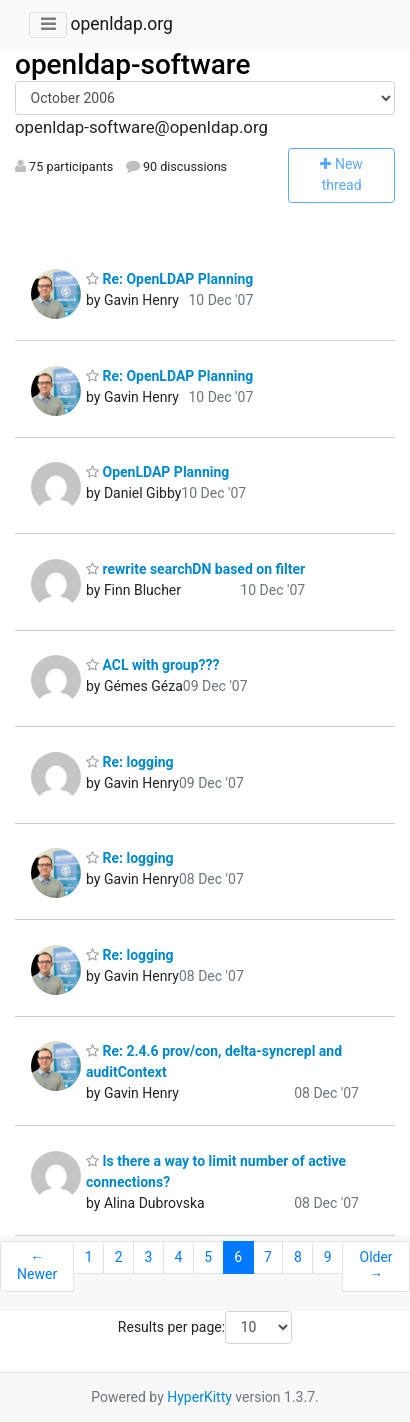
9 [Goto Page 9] (328, 1257)
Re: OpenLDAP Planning (169, 279)
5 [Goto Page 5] (208, 1257)
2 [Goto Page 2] (119, 1257)
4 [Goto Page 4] (178, 1257)
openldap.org (121, 24)
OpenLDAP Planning (157, 472)
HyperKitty (199, 1397)
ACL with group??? (152, 665)
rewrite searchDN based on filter (195, 569)
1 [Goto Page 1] (89, 1257)
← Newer (37, 1266)
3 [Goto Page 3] (149, 1257)
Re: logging (130, 762)
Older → (376, 1266)
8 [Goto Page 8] (298, 1257)
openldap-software (132, 64)
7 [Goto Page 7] (268, 1257)
